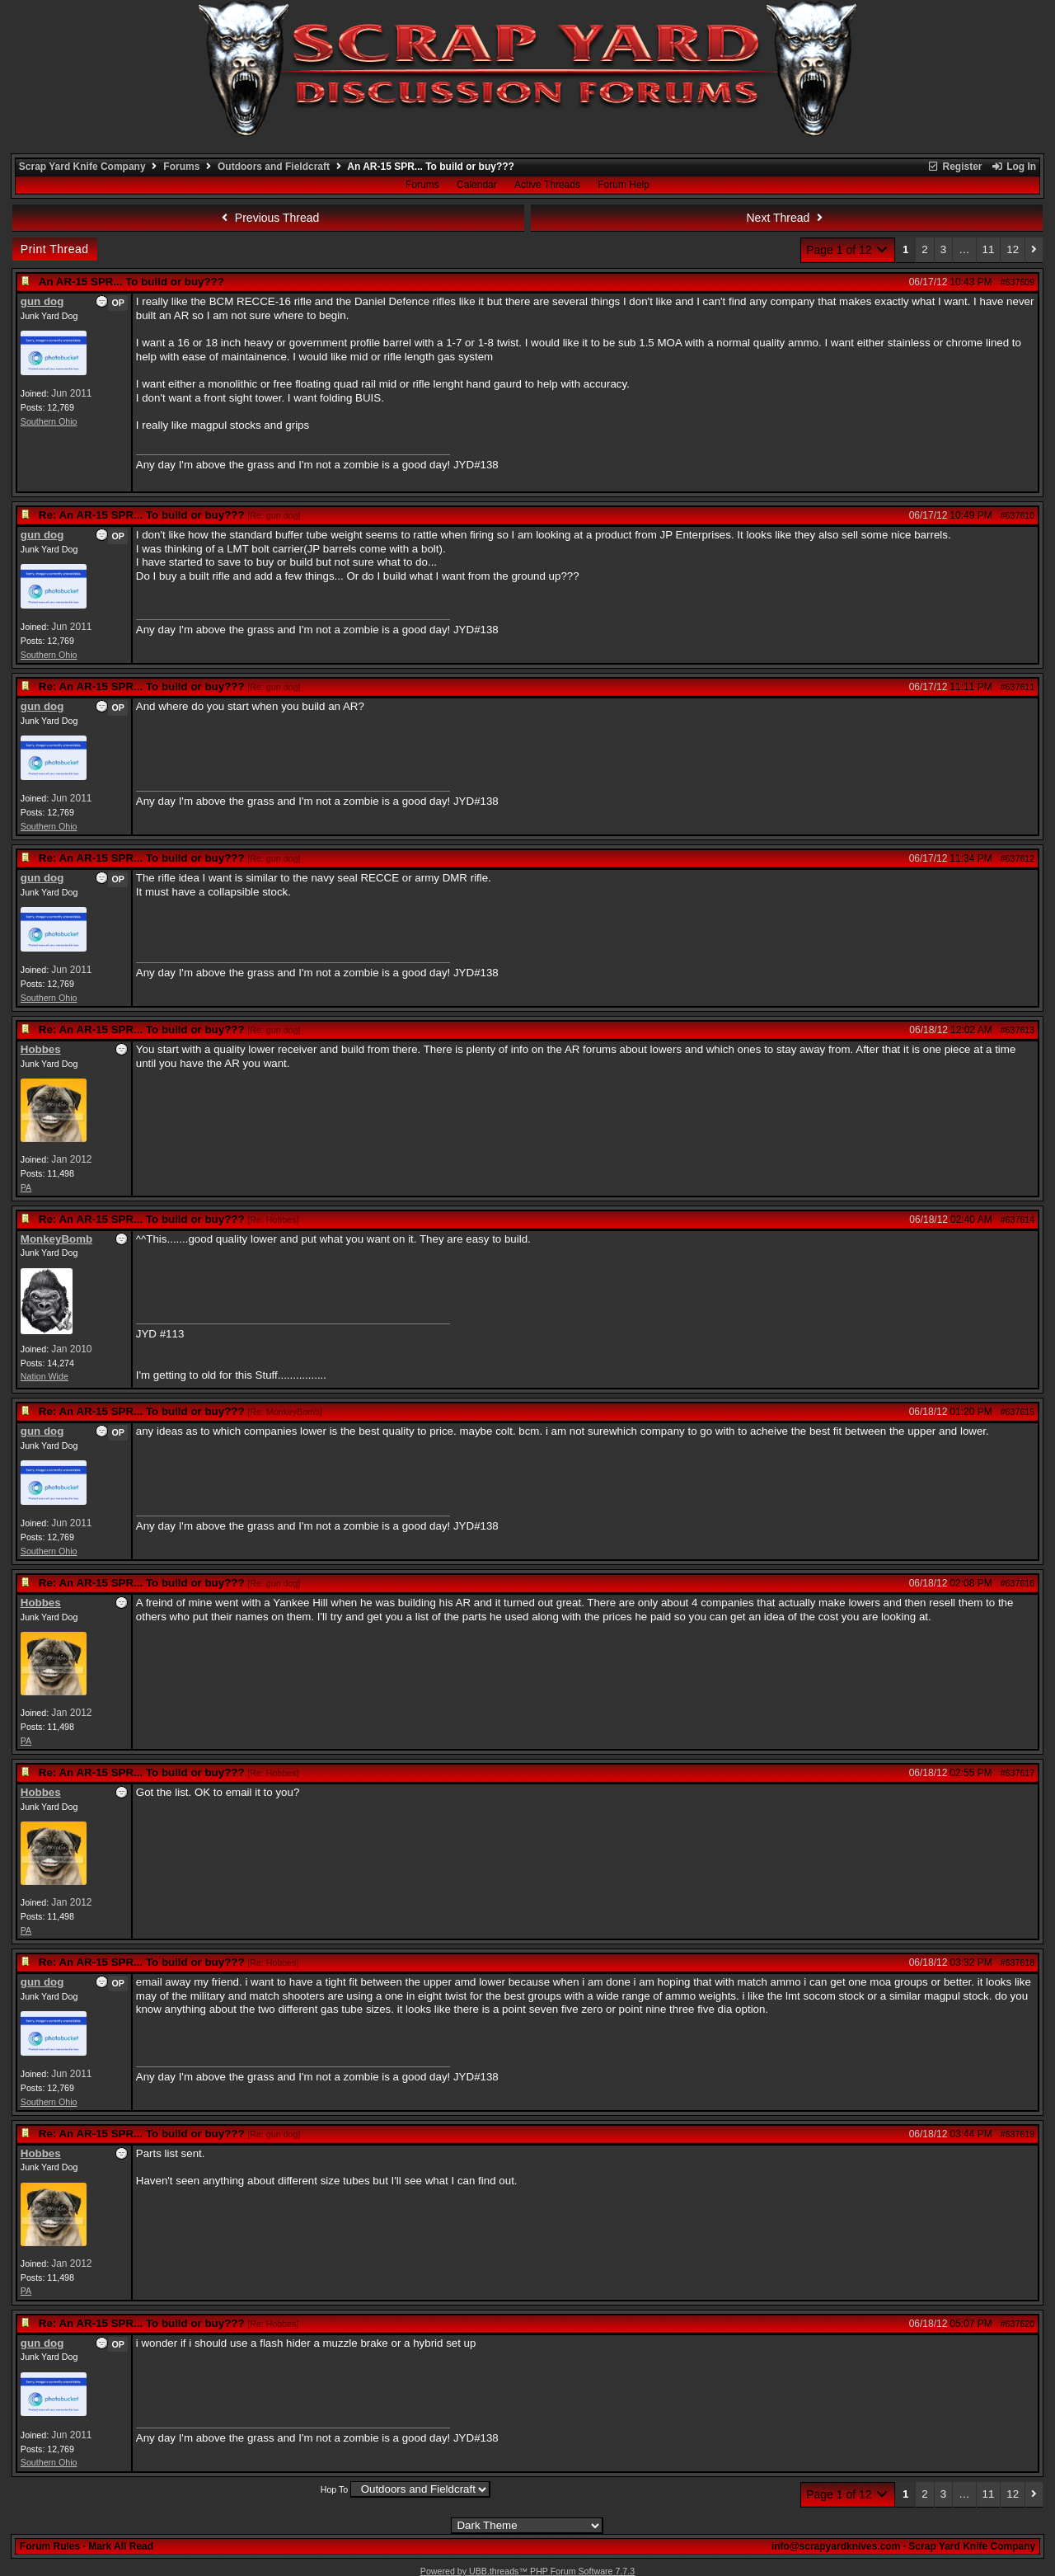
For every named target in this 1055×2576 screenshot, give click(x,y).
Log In (1014, 166)
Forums (181, 166)
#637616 (1018, 1583)
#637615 (1018, 1412)
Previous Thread (268, 217)
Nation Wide (44, 1376)
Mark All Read (120, 2546)
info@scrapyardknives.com (835, 2546)
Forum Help (623, 184)
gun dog (42, 301)
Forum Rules (50, 2546)
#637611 (1018, 687)
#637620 (1018, 2324)
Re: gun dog (274, 515)
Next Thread (787, 217)
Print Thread (55, 249)
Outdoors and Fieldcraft (274, 166)
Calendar (477, 184)
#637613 (1018, 1030)
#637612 (1018, 858)
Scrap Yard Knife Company (82, 166)
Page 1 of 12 (847, 249)
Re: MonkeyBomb (285, 1412)
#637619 (1018, 2134)
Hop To (335, 2489)
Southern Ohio (49, 421)
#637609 (1018, 282)
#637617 (1018, 1773)
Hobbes (41, 1049)
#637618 (1018, 1962)
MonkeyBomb (56, 1239)
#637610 (1018, 515)
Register (954, 166)
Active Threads (547, 184)
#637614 (1018, 1220)
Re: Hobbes (273, 1220)
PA (26, 1187)
